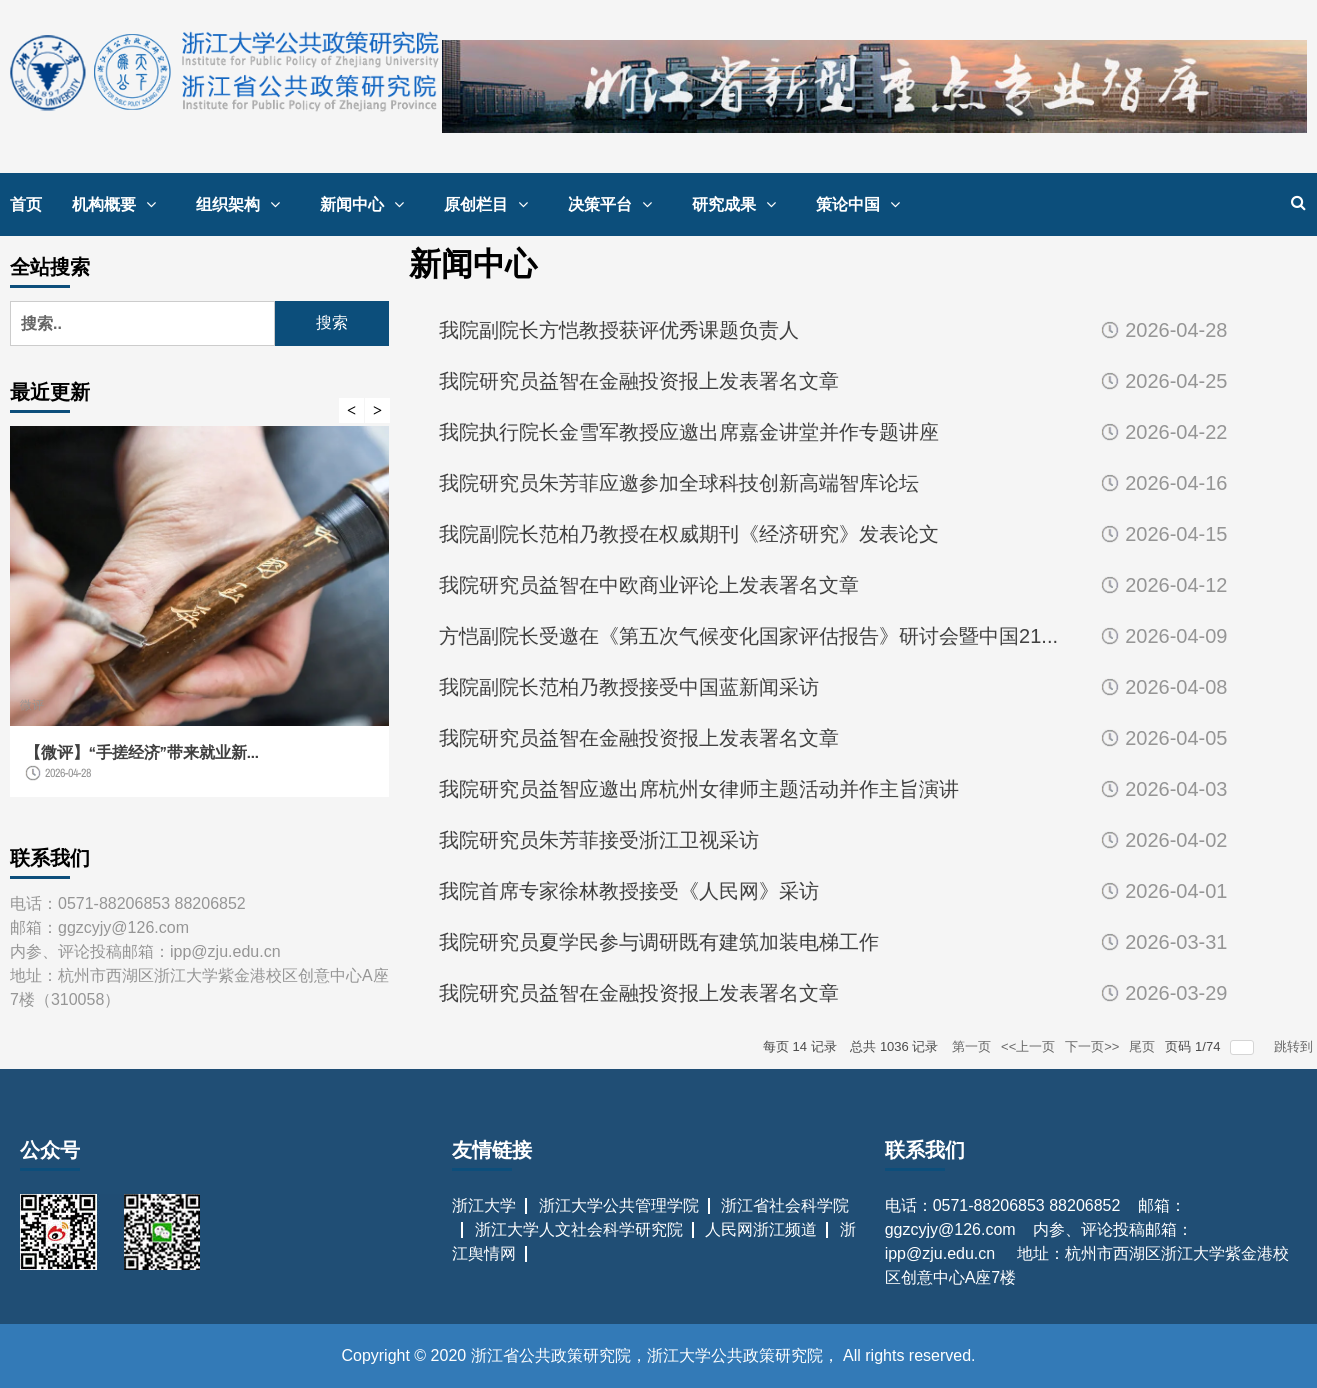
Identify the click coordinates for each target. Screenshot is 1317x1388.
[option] (199, 621)
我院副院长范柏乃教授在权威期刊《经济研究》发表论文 (689, 534)
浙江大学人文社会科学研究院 (579, 1229)
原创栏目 (491, 204)
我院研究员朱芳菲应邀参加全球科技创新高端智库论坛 (679, 483)
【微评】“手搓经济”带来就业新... (142, 752)
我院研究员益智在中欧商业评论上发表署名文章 (649, 585)
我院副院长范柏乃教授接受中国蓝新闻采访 (629, 687)
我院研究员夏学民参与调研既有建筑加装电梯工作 (659, 942)
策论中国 (863, 204)
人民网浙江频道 (761, 1229)
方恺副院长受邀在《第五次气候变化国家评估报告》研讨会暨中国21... (748, 636)
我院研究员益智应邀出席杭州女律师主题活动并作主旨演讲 (699, 789)
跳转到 (1295, 1046)
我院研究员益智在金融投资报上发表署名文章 (639, 381)
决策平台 (615, 204)
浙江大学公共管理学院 (619, 1205)
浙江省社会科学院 (785, 1205)
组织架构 (243, 204)
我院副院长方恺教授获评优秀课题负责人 (619, 330)
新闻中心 (367, 204)
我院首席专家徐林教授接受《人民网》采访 (629, 891)
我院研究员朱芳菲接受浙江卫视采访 (599, 840)
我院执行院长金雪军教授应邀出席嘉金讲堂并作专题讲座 (689, 432)
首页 (26, 204)
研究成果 (739, 204)
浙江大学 (484, 1205)
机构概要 (119, 204)
